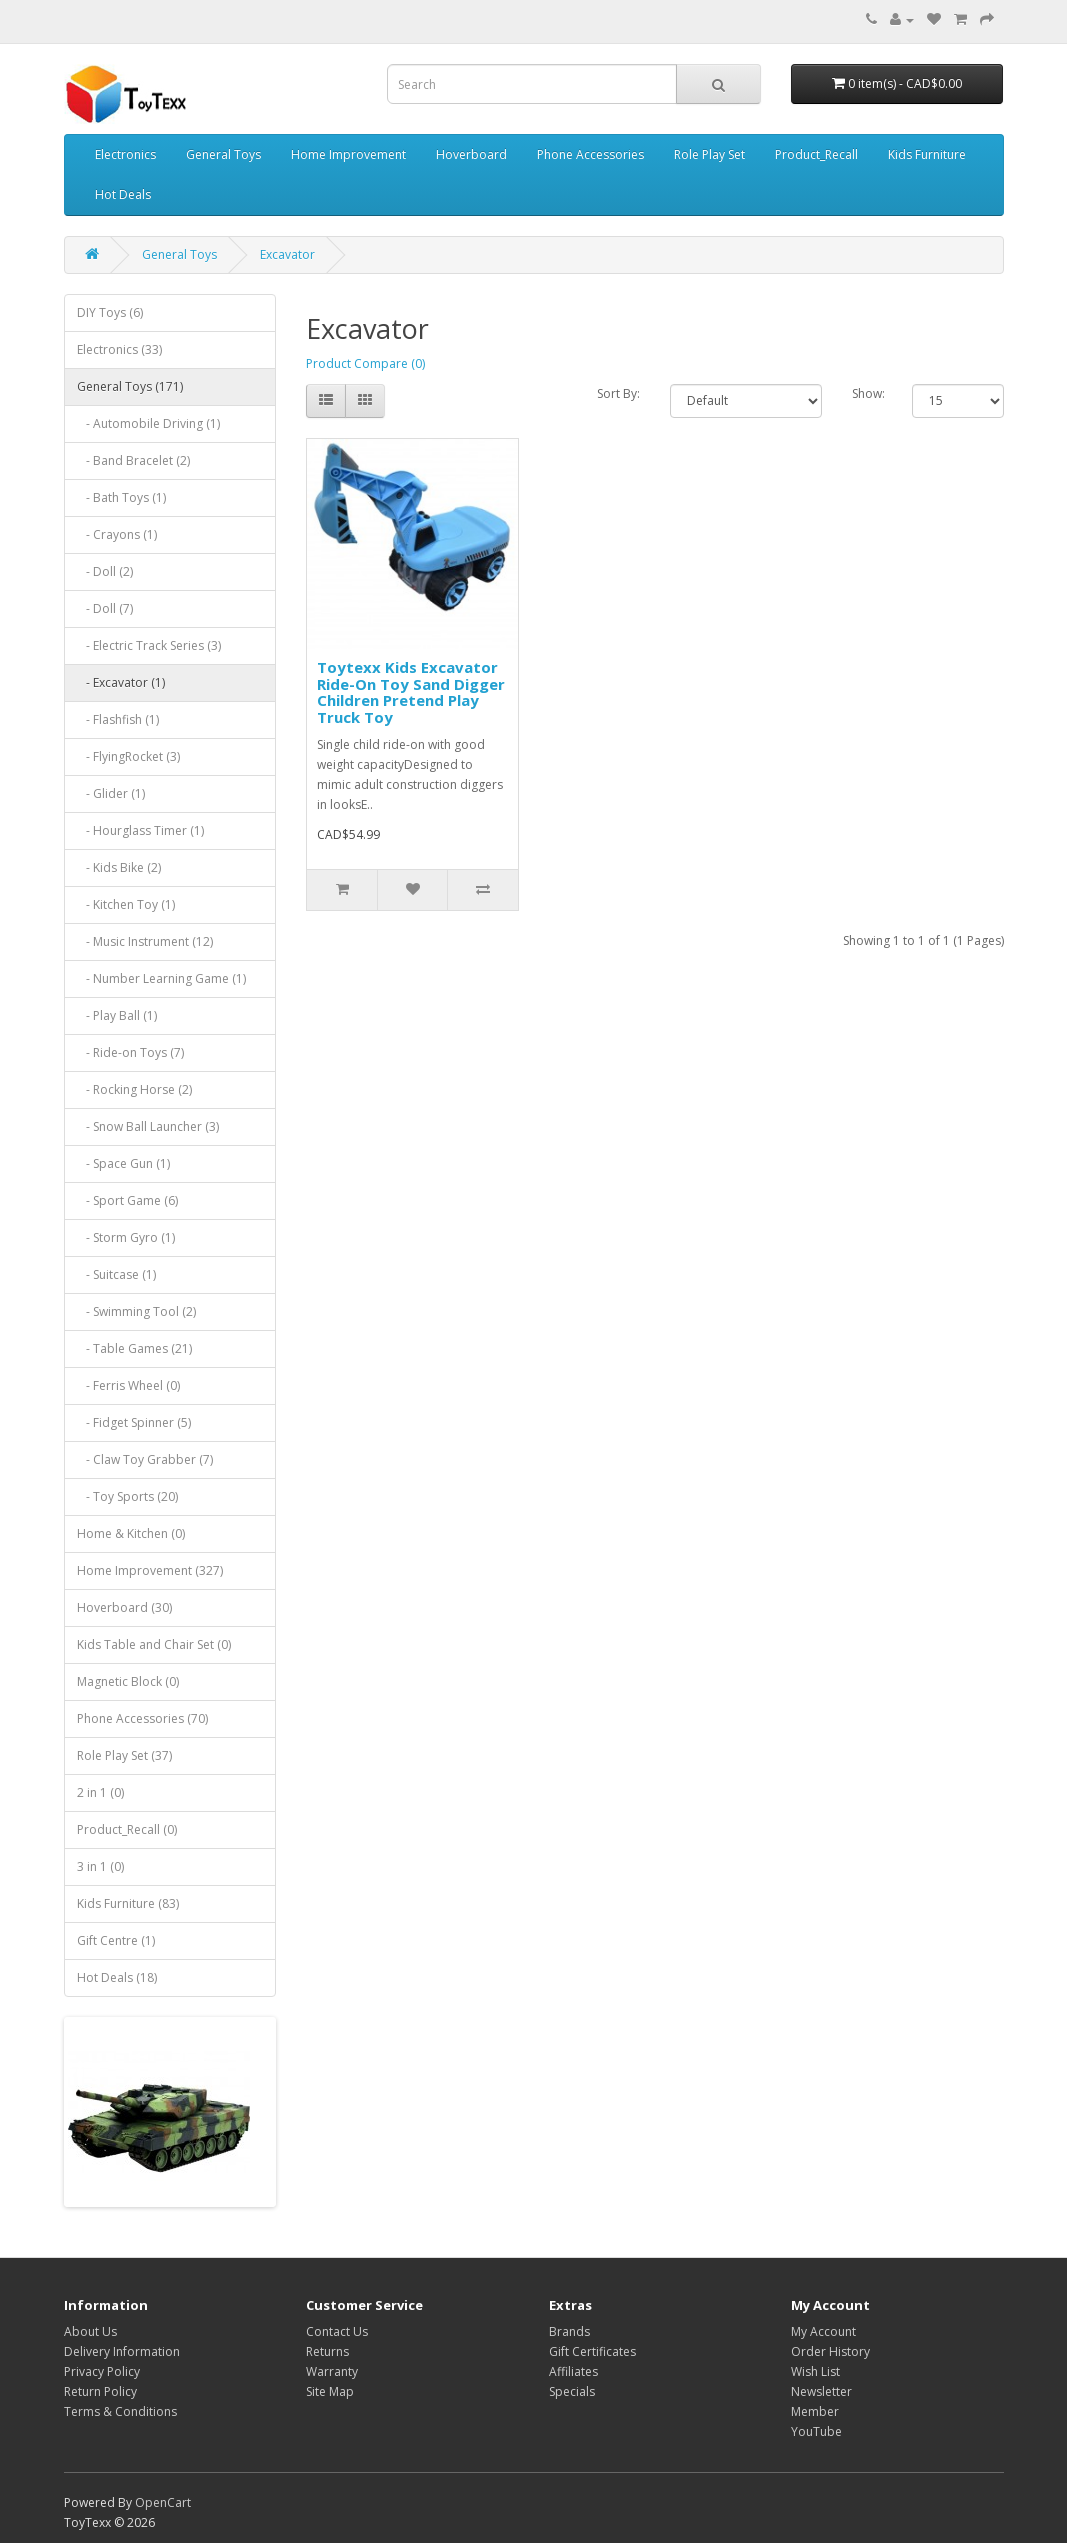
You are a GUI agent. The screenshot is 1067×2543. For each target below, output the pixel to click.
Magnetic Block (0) (128, 1681)
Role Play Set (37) (124, 1755)
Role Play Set (709, 154)
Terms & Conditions (120, 2411)
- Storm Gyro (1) (126, 1237)
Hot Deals (123, 194)
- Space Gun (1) (123, 1163)
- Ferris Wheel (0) (128, 1385)
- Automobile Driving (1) (148, 423)
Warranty (332, 2371)
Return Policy (100, 2391)
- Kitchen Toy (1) (126, 904)
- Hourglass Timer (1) (140, 830)
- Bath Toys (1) (121, 497)
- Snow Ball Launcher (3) (148, 1126)
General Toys (223, 154)
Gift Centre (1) (116, 1940)
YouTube (816, 2431)
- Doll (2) (105, 571)
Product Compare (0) (365, 363)
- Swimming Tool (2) (136, 1311)
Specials (572, 2391)
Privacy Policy (102, 2371)
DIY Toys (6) (110, 312)
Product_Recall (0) (127, 1829)
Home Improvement (348, 154)
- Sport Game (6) (127, 1200)
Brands (569, 2331)
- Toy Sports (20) (127, 1496)
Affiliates (573, 2371)
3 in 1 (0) (100, 1866)
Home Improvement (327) (150, 1570)
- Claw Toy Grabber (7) (145, 1459)
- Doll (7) (105, 608)
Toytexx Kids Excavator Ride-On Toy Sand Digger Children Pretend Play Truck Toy (411, 692)
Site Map (330, 2391)
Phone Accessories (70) (142, 1718)
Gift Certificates (592, 2351)
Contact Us (337, 2331)
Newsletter (821, 2391)
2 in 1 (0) (100, 1792)
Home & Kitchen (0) (131, 1533)
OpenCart (163, 2502)
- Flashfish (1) (118, 719)
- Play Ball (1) (117, 1015)
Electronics (125, 154)
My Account (823, 2331)
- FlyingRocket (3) (128, 756)
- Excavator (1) (121, 682)
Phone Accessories (590, 154)
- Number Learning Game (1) (161, 978)
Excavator (287, 254)
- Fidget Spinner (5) (134, 1422)
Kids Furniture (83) (128, 1903)
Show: (867, 393)
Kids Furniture (927, 154)
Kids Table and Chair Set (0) (154, 1644)
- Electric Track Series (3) (149, 645)
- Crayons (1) (117, 534)
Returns (327, 2351)
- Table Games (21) (134, 1348)
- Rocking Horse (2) (134, 1089)
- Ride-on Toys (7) (130, 1052)
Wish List (815, 2371)
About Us (90, 2331)
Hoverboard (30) (124, 1607)
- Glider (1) (111, 793)
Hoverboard (471, 154)
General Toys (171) (130, 386)
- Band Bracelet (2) (133, 460)
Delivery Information (122, 2351)
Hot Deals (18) (117, 1977)
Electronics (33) (119, 349)
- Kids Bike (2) (119, 867)
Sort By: (618, 393)
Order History (830, 2351)
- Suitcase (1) (116, 1274)
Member (815, 2411)
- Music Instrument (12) (145, 941)
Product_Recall (816, 154)
